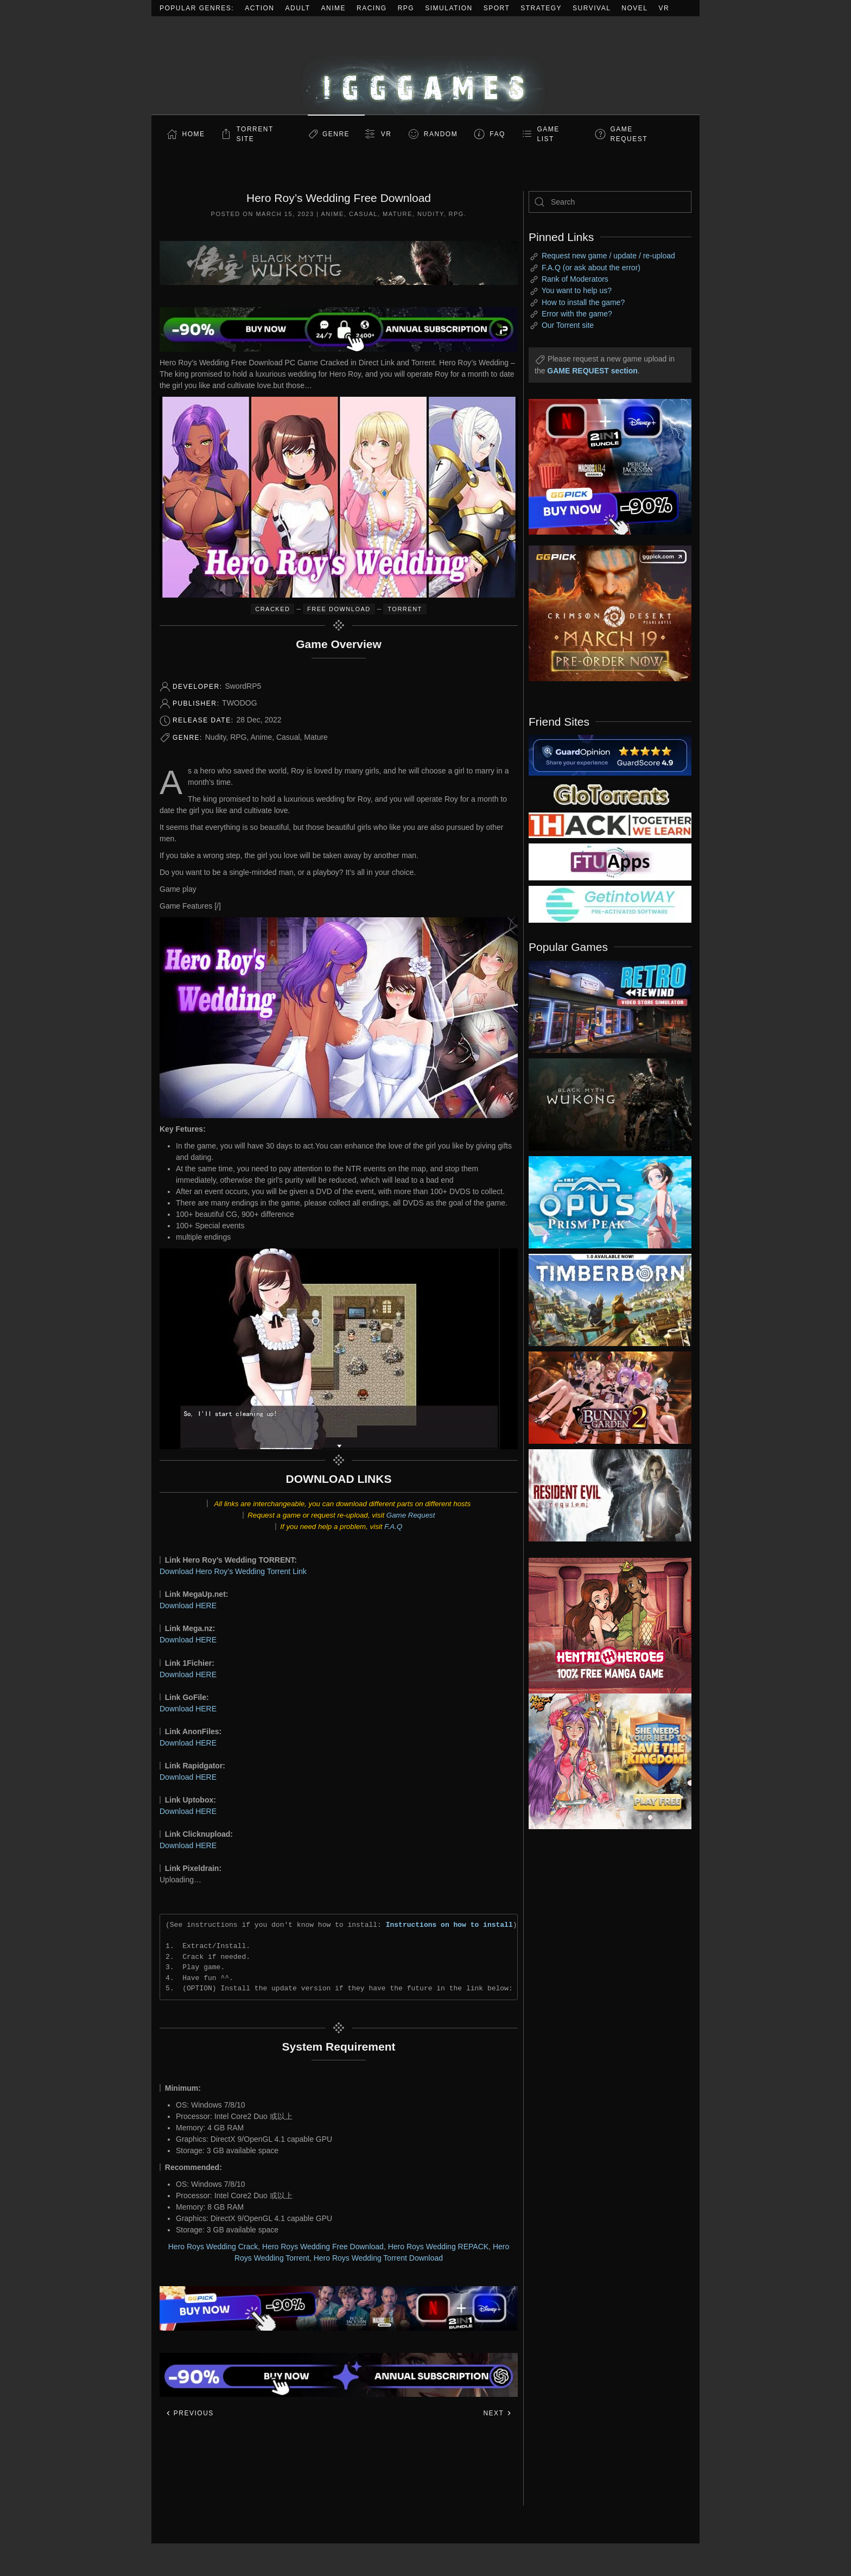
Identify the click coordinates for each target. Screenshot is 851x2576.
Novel (634, 8)
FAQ (497, 134)
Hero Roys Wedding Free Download (323, 2246)
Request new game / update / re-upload (608, 255)
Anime (333, 8)
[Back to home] (425, 65)
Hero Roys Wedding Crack (213, 2246)
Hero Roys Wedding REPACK (438, 2246)
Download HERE (188, 1605)
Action (259, 8)
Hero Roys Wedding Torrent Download (378, 2258)
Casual (363, 214)
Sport (497, 8)
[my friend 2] (610, 793)
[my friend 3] (610, 824)
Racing (372, 8)
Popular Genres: (197, 8)
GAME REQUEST (629, 134)
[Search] (610, 202)
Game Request (410, 1515)
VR (664, 8)
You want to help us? (577, 290)
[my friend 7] (610, 903)
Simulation (448, 8)
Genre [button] (336, 134)
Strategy (541, 8)
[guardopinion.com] (610, 754)
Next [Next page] (497, 2413)
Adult (297, 8)
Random (441, 134)
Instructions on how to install (449, 1925)
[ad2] (604, 1625)
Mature (397, 214)
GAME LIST (548, 134)
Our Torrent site (568, 325)
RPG (406, 8)
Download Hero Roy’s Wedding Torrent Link (233, 1571)
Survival (592, 8)
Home (193, 134)
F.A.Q (393, 1526)
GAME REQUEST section (592, 370)
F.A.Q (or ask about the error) (591, 267)
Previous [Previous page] (190, 2413)
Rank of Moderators (575, 279)
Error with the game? (577, 313)
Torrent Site (255, 134)
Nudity (430, 214)
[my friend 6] (610, 861)
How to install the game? (583, 302)
